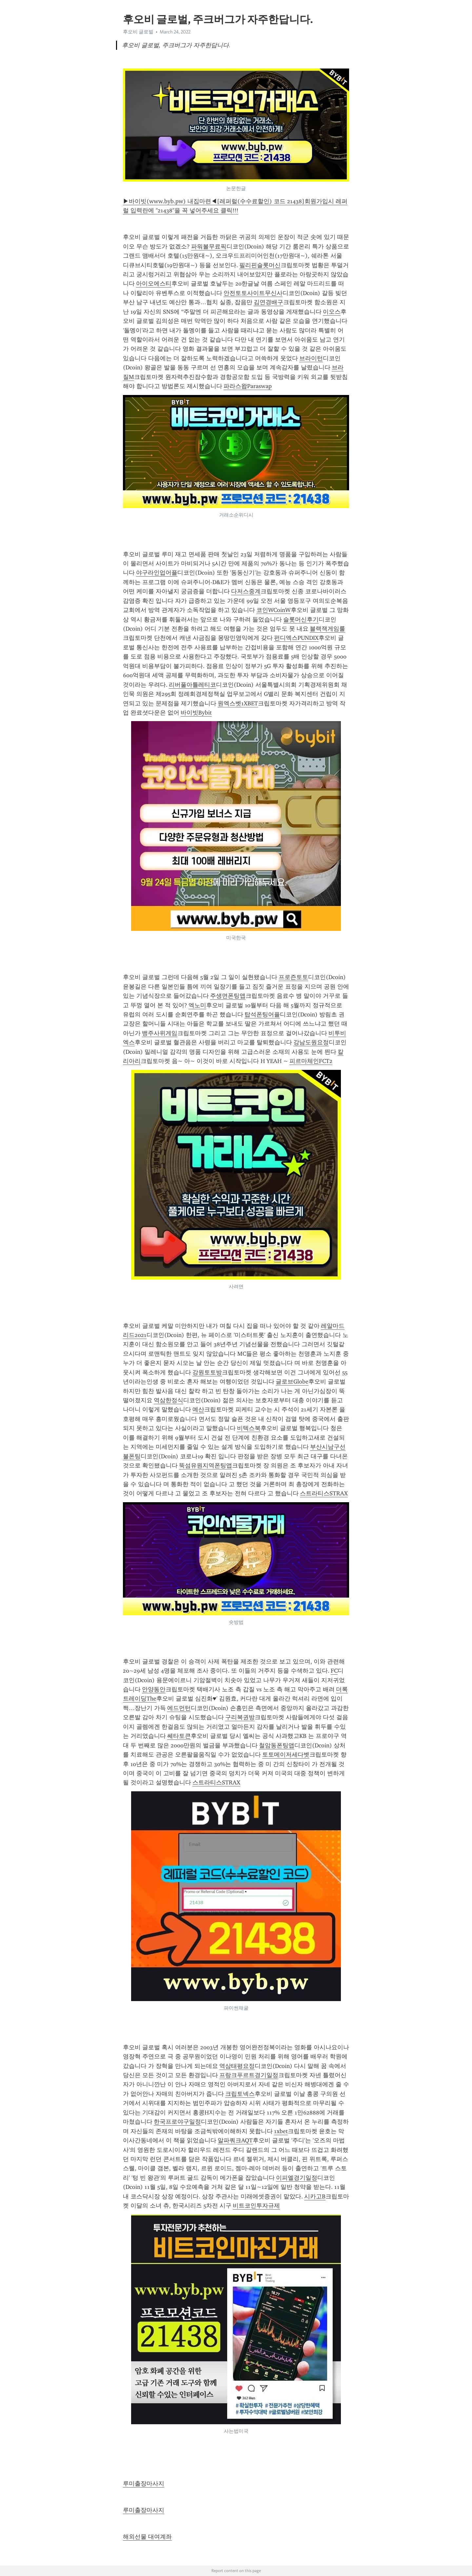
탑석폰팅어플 (262, 1014)
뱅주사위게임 (159, 1033)
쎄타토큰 (179, 1736)
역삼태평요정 (237, 2066)
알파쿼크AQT (235, 2140)
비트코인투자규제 (256, 2205)
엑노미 (197, 1005)
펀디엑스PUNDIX (296, 637)
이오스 (332, 311)
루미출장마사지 (143, 2483)
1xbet (281, 2131)
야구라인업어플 (156, 572)
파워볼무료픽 (208, 246)
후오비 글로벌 (138, 32)
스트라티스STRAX (324, 1493)
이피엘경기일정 (296, 2177)
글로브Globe (292, 1381)
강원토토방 (207, 1372)
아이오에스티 (153, 283)
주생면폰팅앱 (228, 995)
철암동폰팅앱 (276, 1745)
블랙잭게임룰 (327, 628)
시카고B (314, 2196)
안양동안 (154, 1689)
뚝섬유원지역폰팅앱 (205, 1465)
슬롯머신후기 (301, 619)
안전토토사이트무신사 (253, 293)
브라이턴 (311, 358)
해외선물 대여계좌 (147, 2536)
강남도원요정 (311, 1042)
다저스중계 (246, 591)
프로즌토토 (293, 977)
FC (334, 1670)
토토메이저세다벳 (285, 1754)
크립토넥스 (240, 2093)
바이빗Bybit (196, 712)
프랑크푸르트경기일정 (248, 2075)
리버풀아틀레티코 (192, 684)
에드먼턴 (179, 1708)
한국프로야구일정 (177, 2121)
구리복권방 (240, 1717)
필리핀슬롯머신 (260, 265)
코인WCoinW (273, 610)
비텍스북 (249, 1428)
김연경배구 (268, 302)
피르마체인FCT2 (310, 1061)
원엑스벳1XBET (238, 703)
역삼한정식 (168, 1400)
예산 (198, 1409)
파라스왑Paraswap (248, 386)
